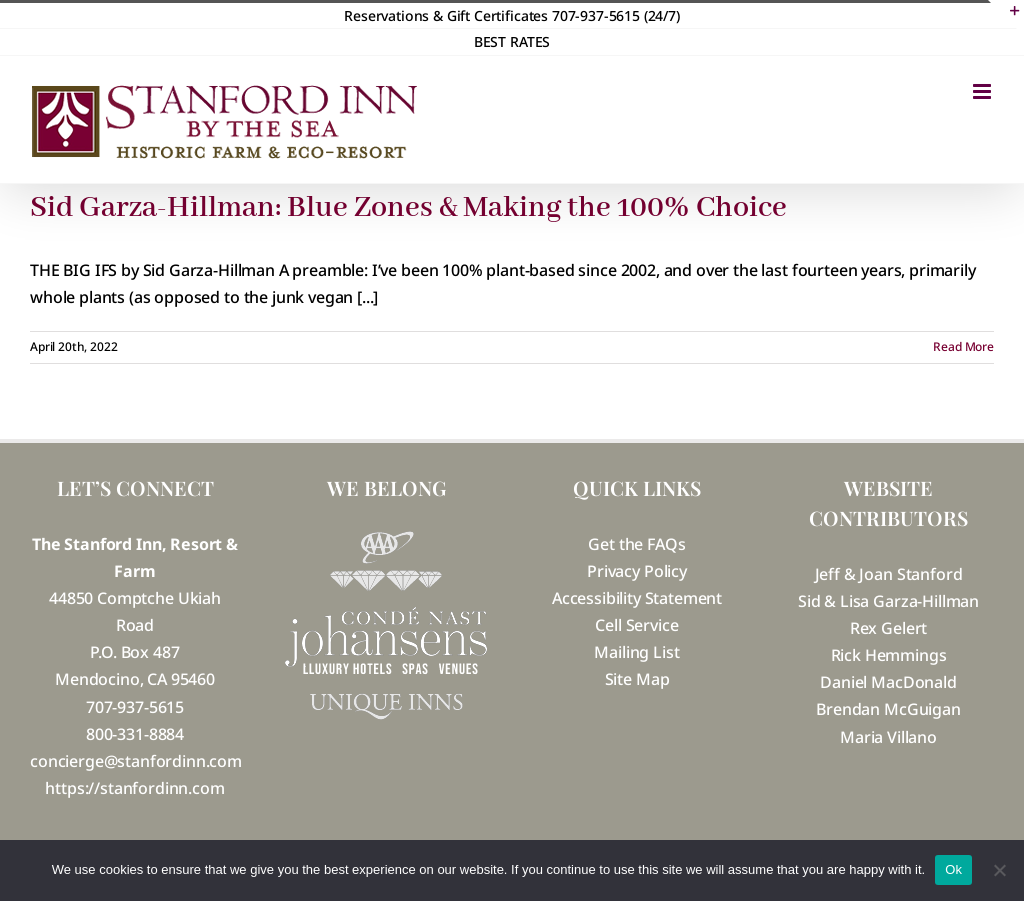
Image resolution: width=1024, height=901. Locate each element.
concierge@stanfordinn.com (136, 761)
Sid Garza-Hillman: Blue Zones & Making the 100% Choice (408, 208)
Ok (953, 869)
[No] (999, 870)
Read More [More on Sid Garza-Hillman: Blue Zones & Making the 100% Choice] (963, 346)
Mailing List (636, 652)
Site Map (637, 679)
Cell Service (636, 625)
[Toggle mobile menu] (983, 91)
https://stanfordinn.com (134, 788)
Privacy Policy (637, 571)
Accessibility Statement (637, 598)
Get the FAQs (636, 544)
